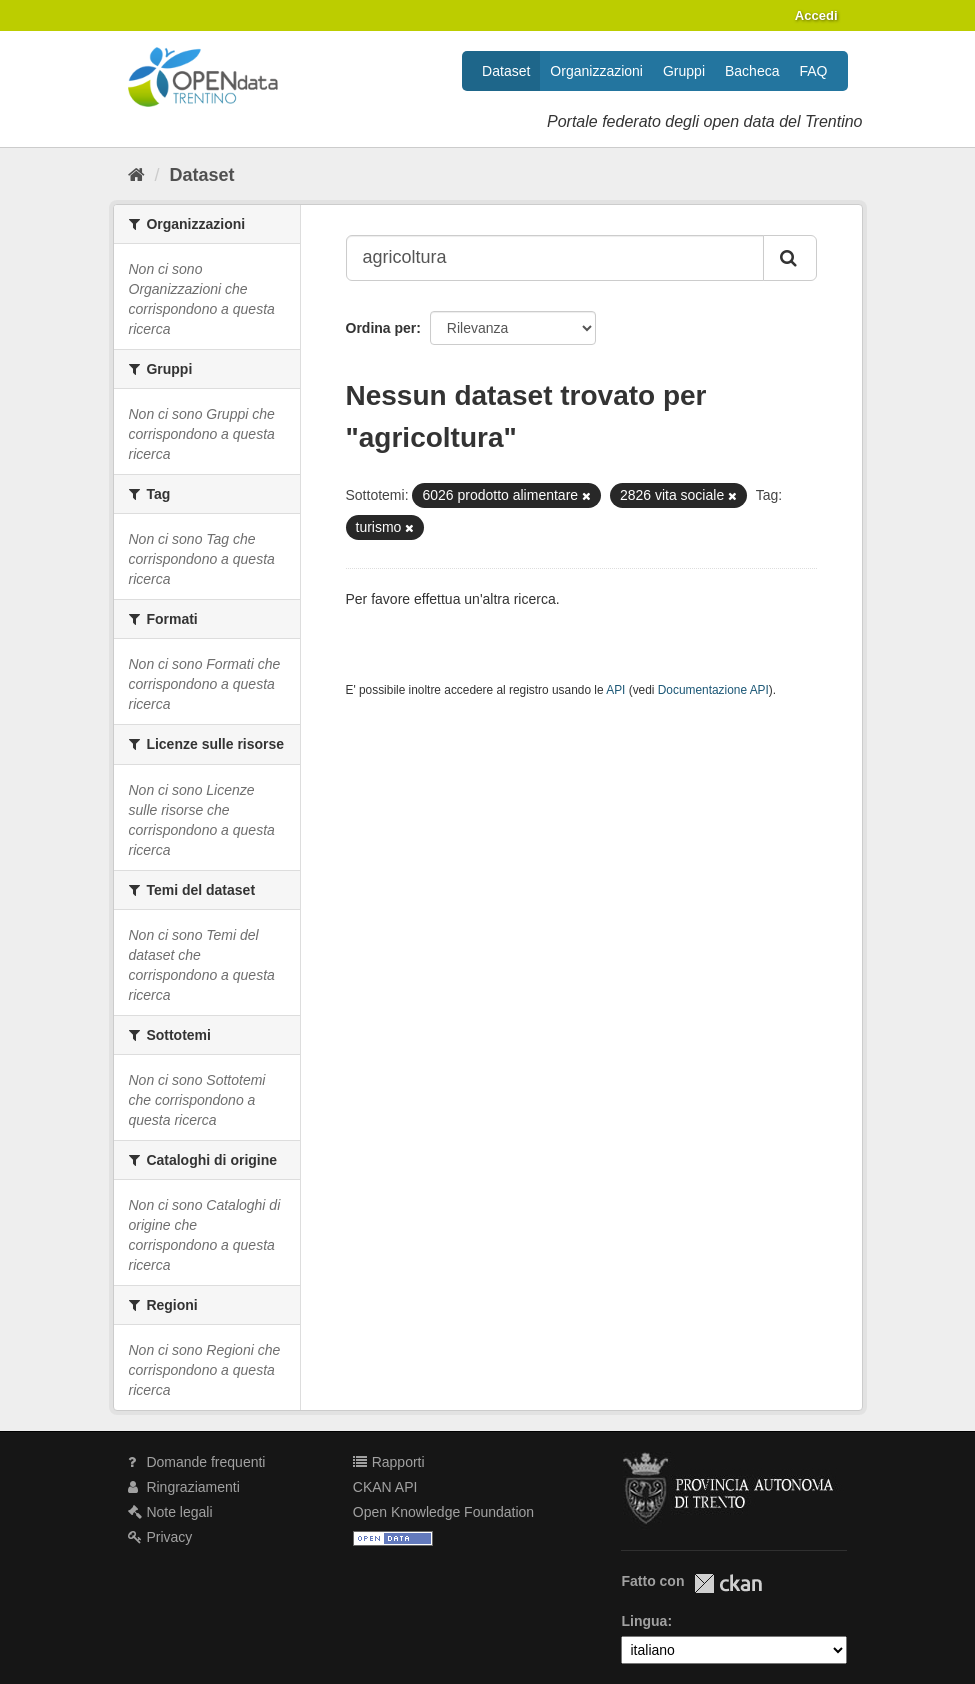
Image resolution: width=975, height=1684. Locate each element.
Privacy (160, 1537)
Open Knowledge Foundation (443, 1512)
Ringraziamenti (184, 1487)
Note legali (170, 1512)
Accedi (816, 15)
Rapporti (389, 1462)
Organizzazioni (596, 71)
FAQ (813, 71)
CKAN (728, 1583)
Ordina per (381, 328)
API (615, 690)
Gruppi (684, 71)
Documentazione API (713, 690)
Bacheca (752, 71)
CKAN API (385, 1487)
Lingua (644, 1621)
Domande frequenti (197, 1462)
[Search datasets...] (555, 258)
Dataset (506, 71)
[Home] (136, 175)
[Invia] (790, 258)
